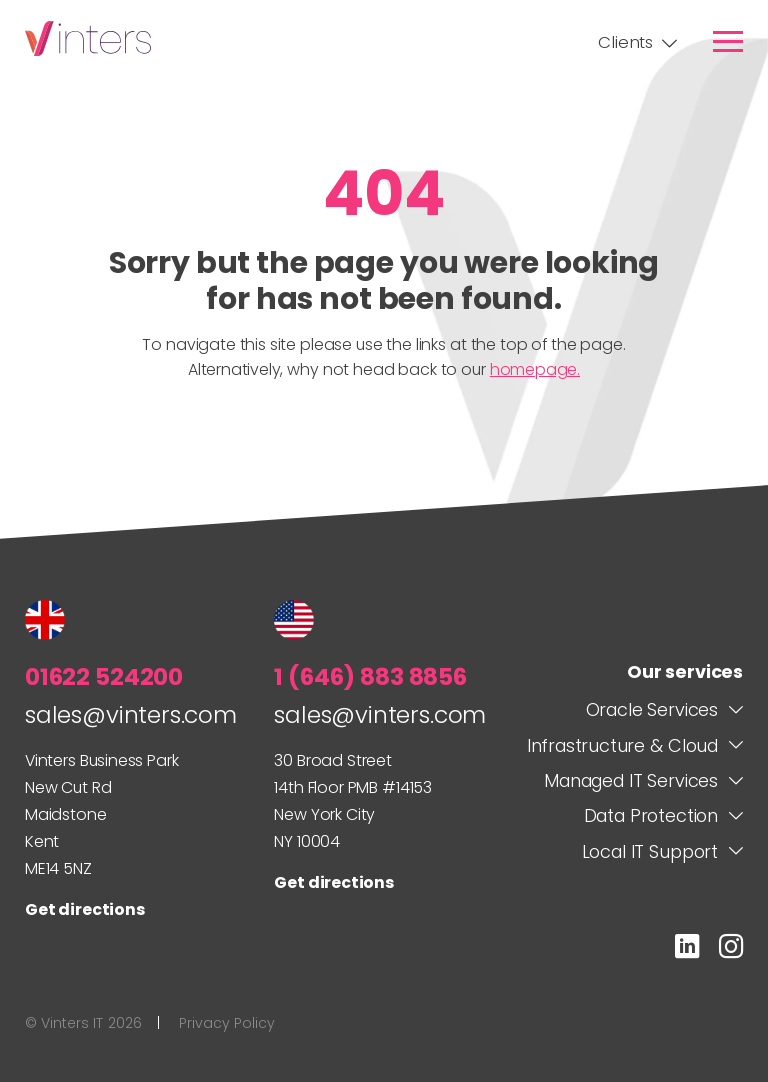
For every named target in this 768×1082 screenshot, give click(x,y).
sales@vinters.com (131, 714)
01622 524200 (104, 676)
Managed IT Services (631, 780)
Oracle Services (652, 709)
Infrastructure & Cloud (622, 745)
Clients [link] (625, 42)
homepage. (535, 369)
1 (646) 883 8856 (370, 676)
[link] (728, 41)
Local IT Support (650, 851)
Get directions (85, 909)
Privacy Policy (227, 1023)
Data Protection (651, 815)
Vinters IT (88, 38)
